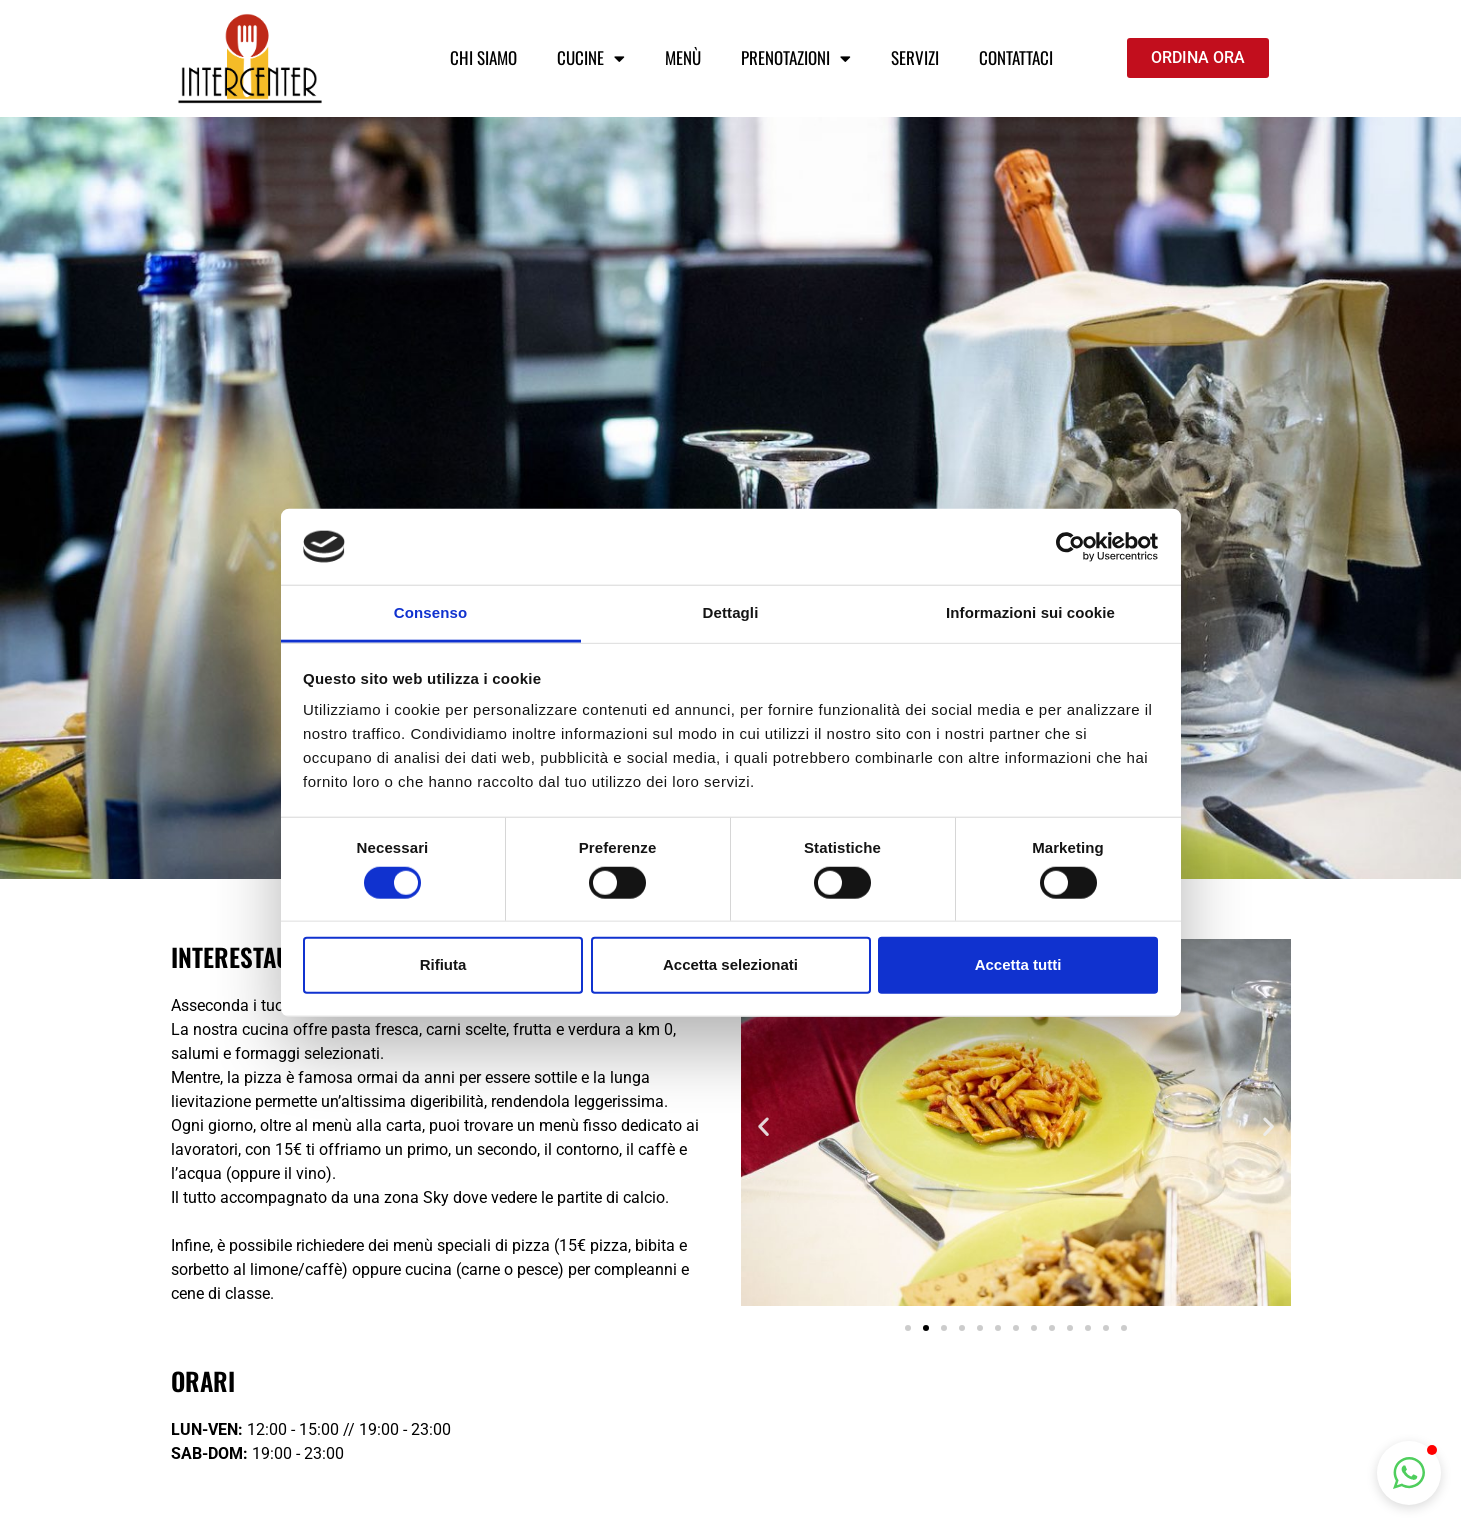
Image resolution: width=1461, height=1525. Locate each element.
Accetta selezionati (730, 964)
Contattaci (1016, 57)
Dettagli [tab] (731, 612)
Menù (683, 57)
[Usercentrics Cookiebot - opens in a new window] (1070, 547)
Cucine (591, 58)
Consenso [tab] (430, 612)
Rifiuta (443, 964)
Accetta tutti (1018, 964)
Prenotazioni (796, 58)
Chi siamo (483, 57)
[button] (763, 1125)
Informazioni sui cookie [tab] (1030, 612)
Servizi (915, 57)
